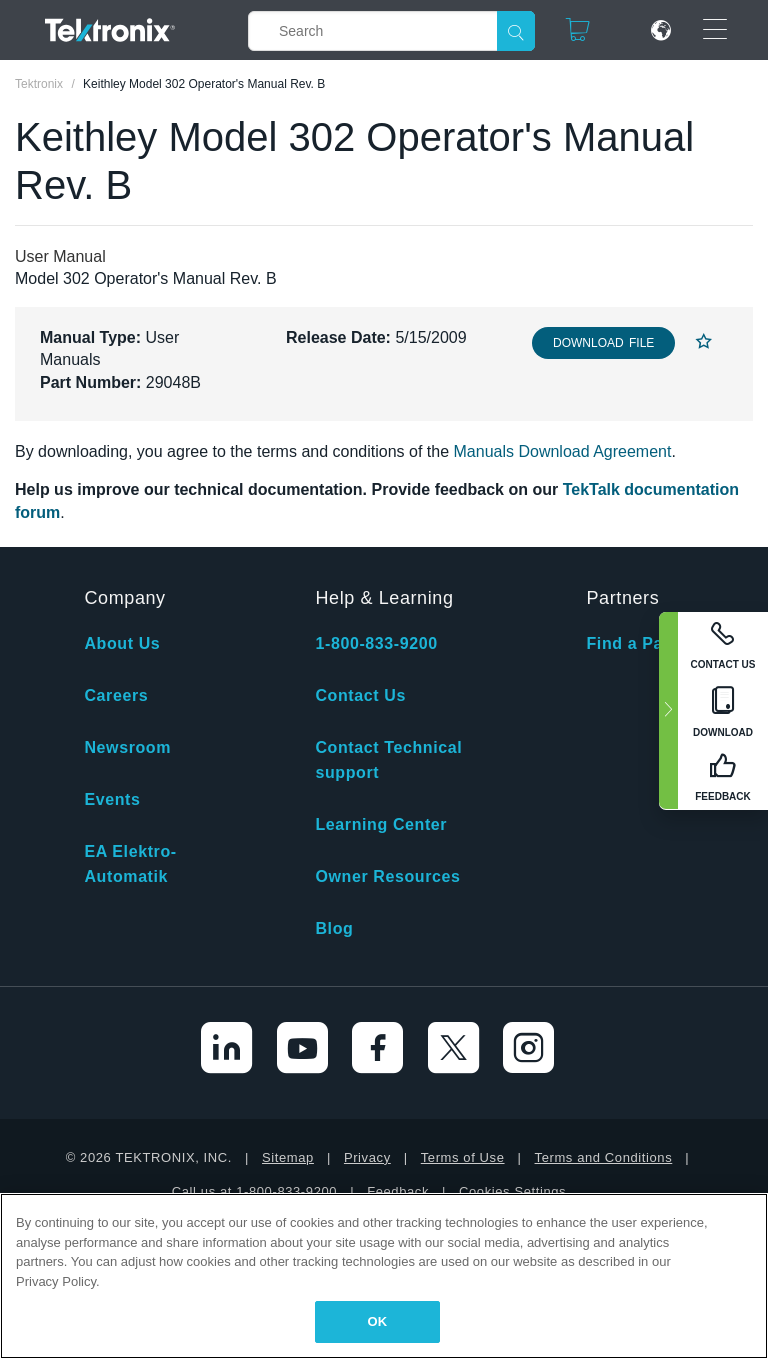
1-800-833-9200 (376, 643)
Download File (603, 343)
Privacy (367, 1157)
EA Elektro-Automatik (130, 864)
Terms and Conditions (604, 1157)
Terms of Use (463, 1157)
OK (378, 1321)
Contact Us (360, 695)
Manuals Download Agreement (563, 451)
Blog (334, 928)
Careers (116, 695)
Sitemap (288, 1157)
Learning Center (381, 824)
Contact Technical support (388, 760)
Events (112, 799)
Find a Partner (644, 643)
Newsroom (127, 747)
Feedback (398, 1191)
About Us (122, 643)
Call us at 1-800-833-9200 (254, 1191)
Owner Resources (387, 876)
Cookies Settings (512, 1191)
